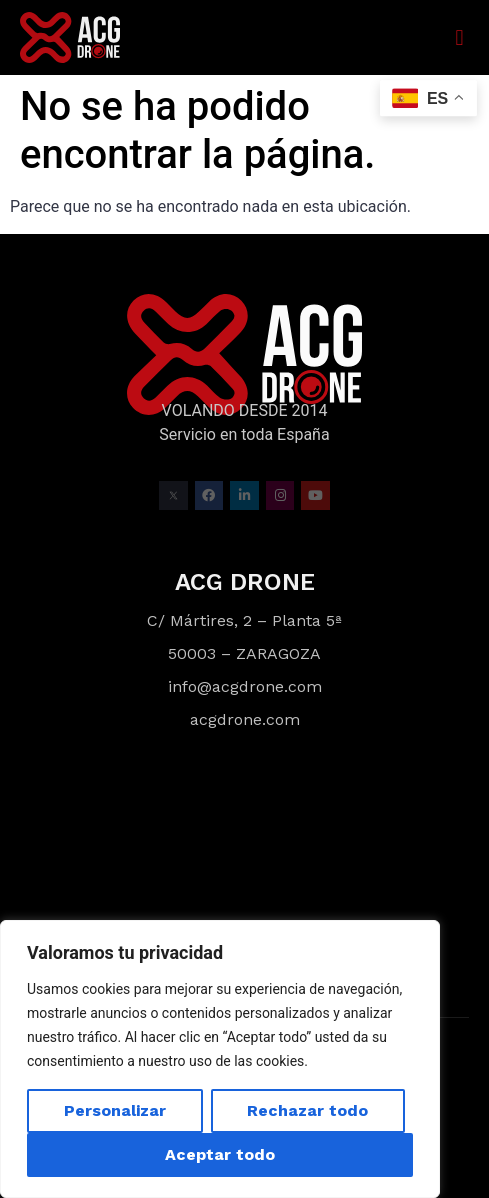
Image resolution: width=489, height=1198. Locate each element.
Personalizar (115, 1110)
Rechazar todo (307, 1110)
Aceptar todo (220, 1154)
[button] (459, 37)
